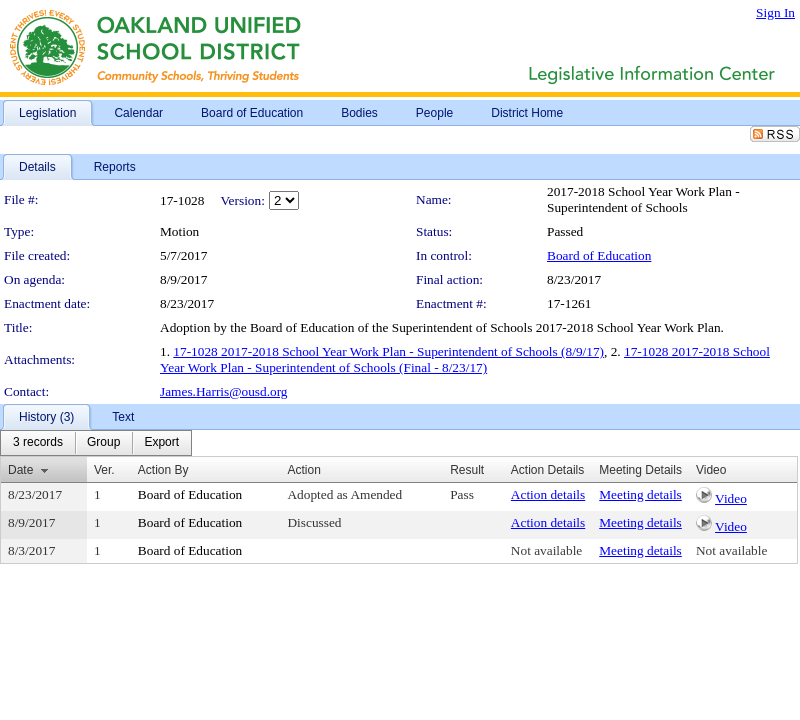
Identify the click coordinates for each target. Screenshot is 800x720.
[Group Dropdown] (103, 443)
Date (20, 470)
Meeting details (640, 494)
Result (467, 470)
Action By (163, 470)
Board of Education (599, 255)
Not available (546, 550)
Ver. (104, 470)
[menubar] (96, 443)
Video (731, 498)
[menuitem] (38, 443)
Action (303, 470)
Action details (548, 494)
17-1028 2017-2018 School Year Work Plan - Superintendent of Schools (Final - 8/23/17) (465, 359)
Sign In (775, 12)
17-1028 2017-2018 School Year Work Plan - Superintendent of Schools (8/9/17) (388, 351)
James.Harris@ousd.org (224, 391)
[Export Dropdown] (161, 443)
